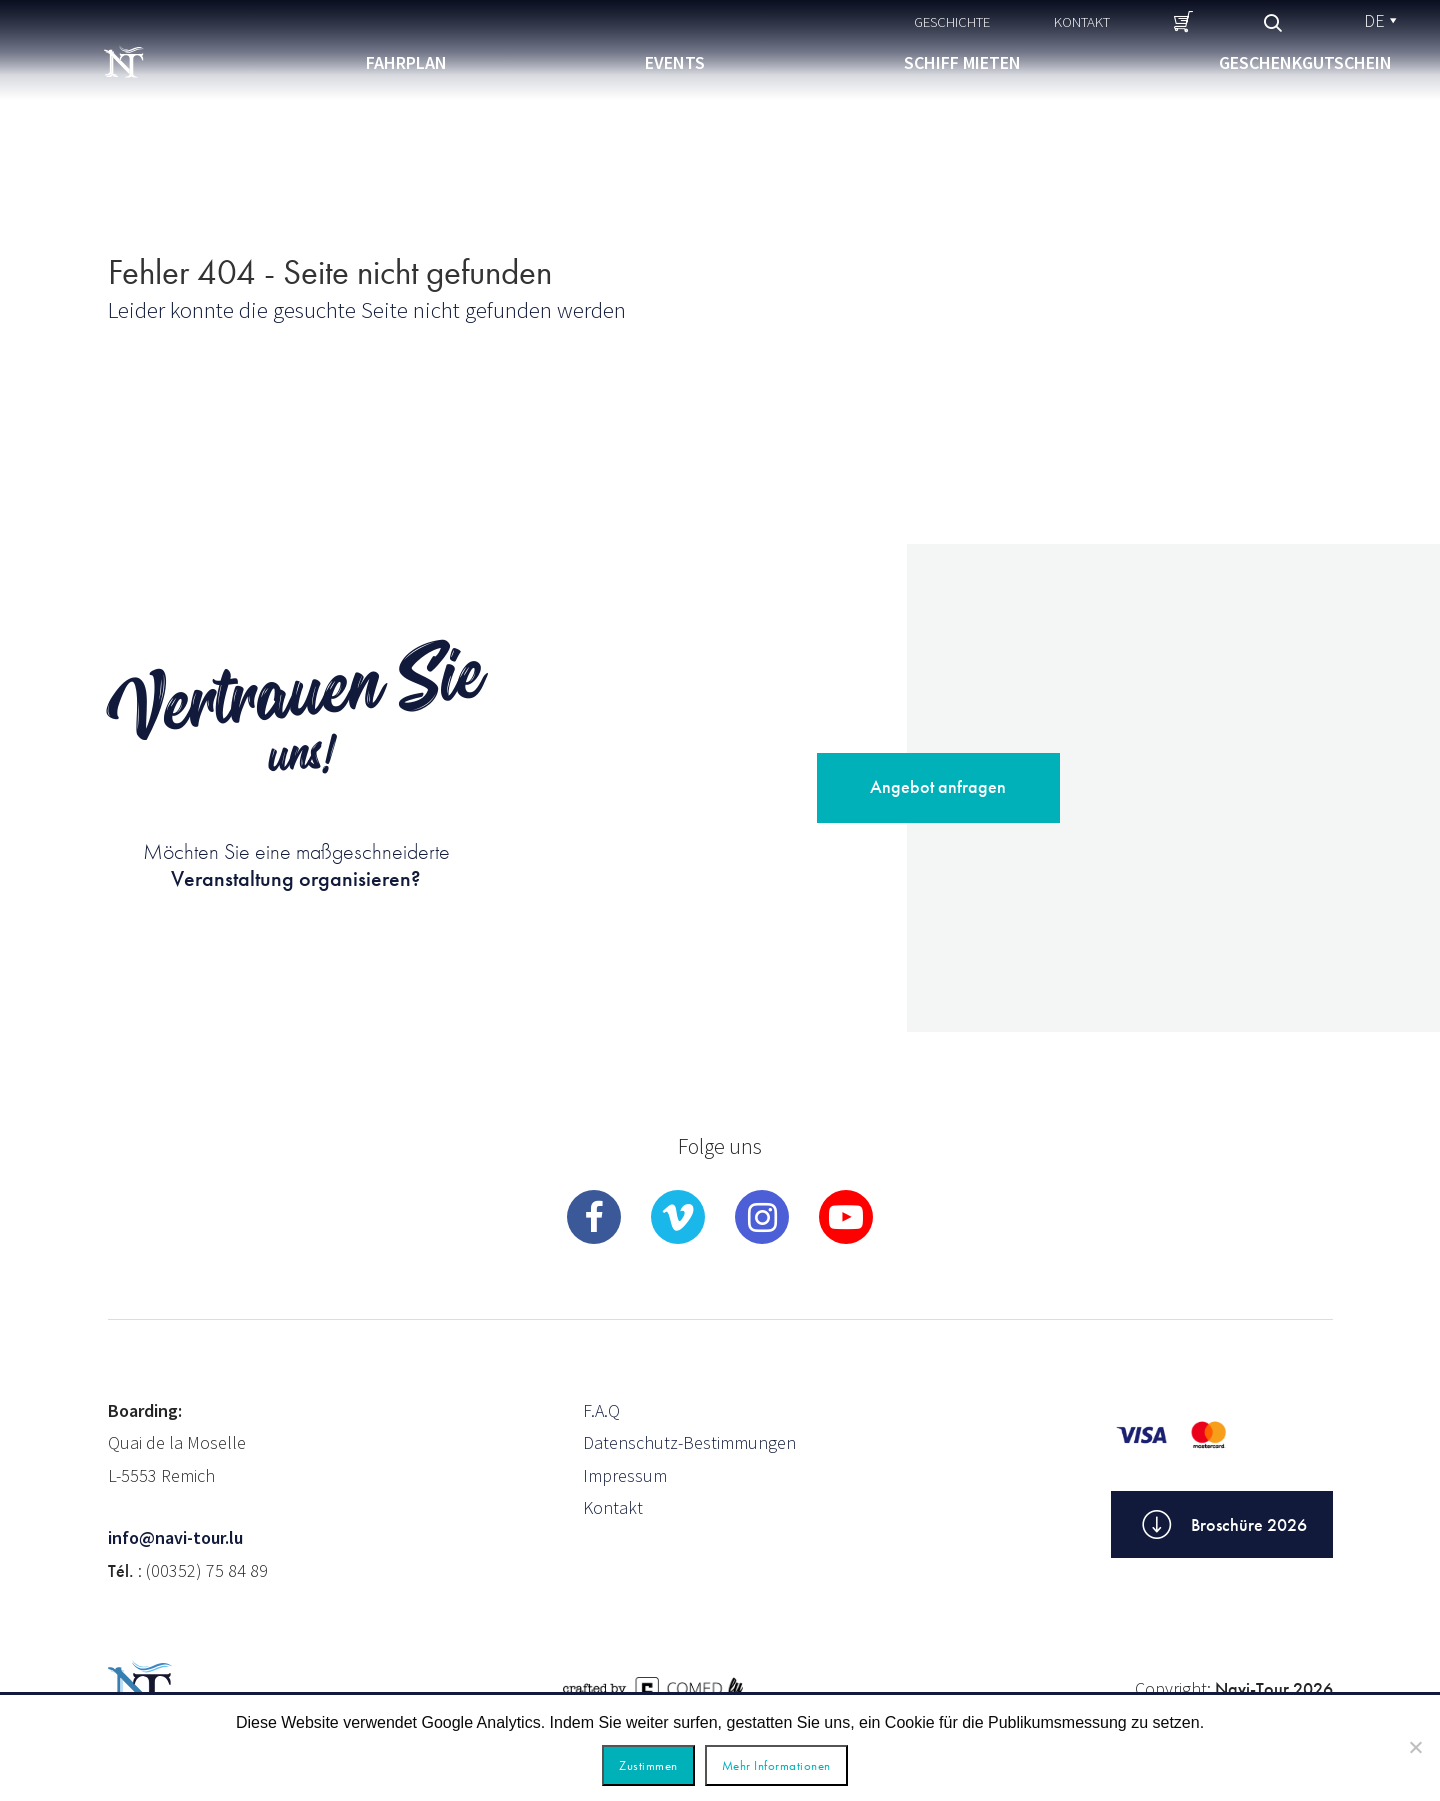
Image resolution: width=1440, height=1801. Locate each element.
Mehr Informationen (776, 1765)
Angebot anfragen (938, 786)
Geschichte (952, 21)
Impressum (625, 1475)
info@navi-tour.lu (175, 1537)
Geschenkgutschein (1305, 62)
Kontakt (1082, 21)
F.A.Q (601, 1410)
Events (675, 62)
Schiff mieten (962, 62)
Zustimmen (648, 1765)
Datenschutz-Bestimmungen (689, 1442)
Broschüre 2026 (1222, 1525)
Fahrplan (406, 62)
